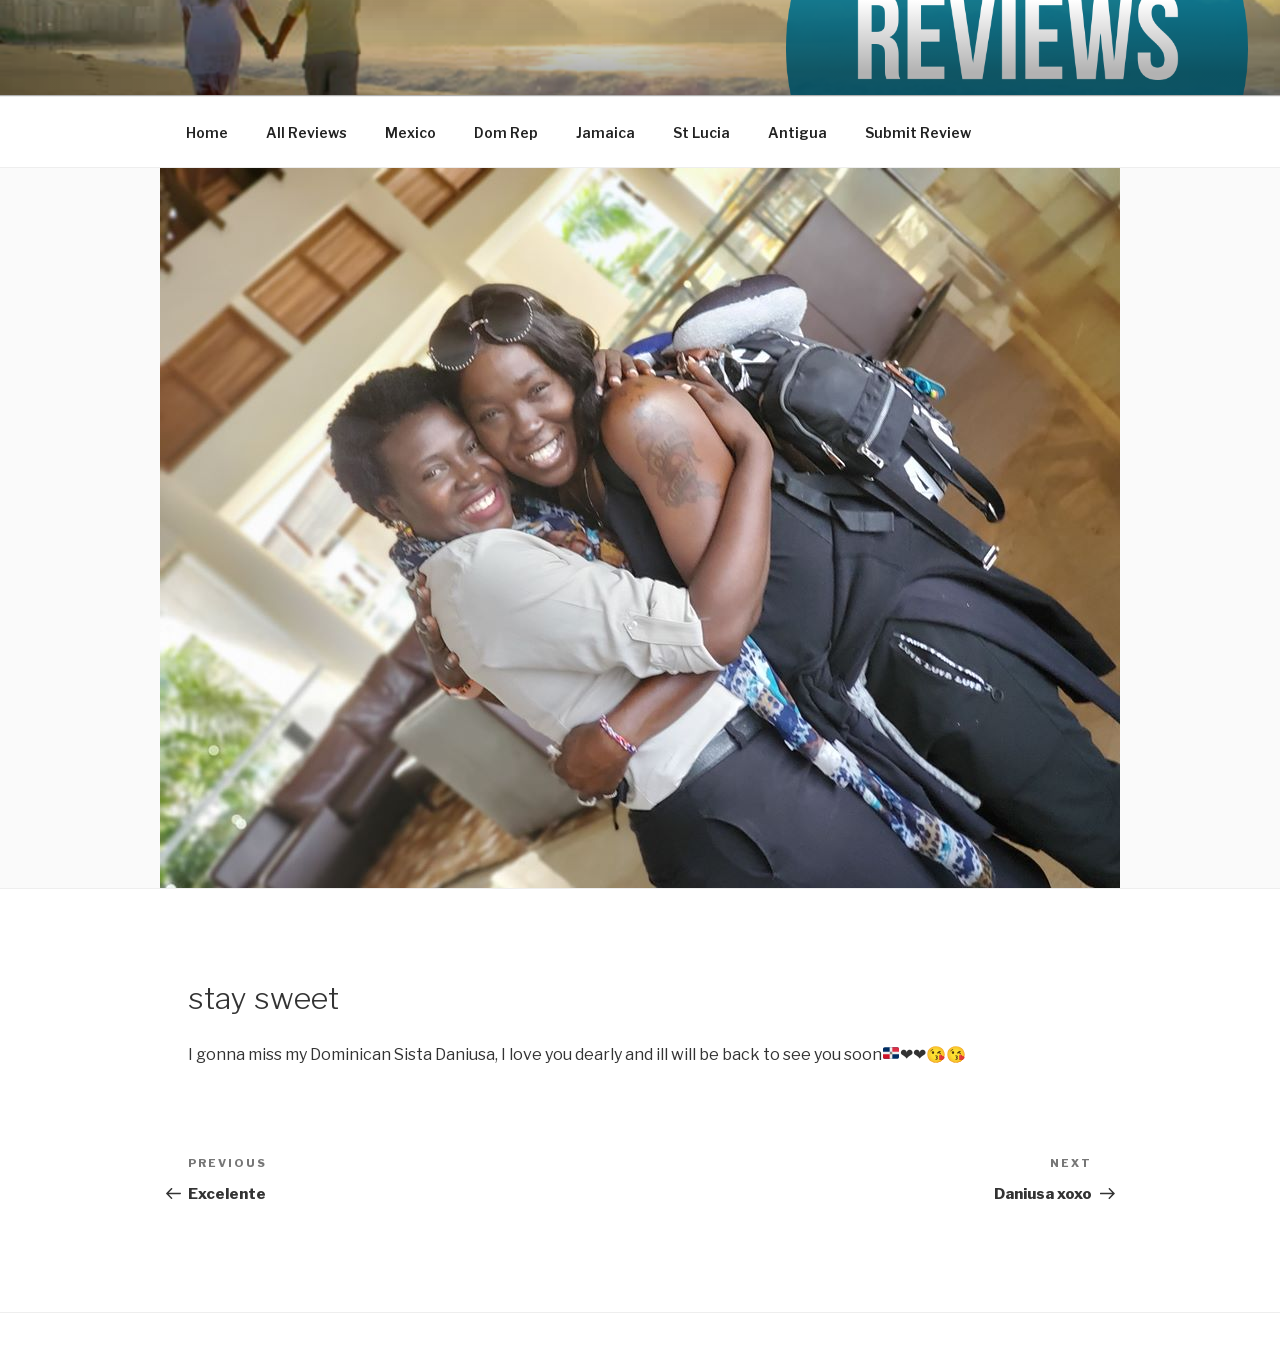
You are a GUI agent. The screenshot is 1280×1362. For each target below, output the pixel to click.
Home (207, 132)
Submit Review (918, 132)
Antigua (797, 132)
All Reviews (306, 132)
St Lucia (701, 132)
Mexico (410, 132)
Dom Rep (506, 132)
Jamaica (605, 132)
